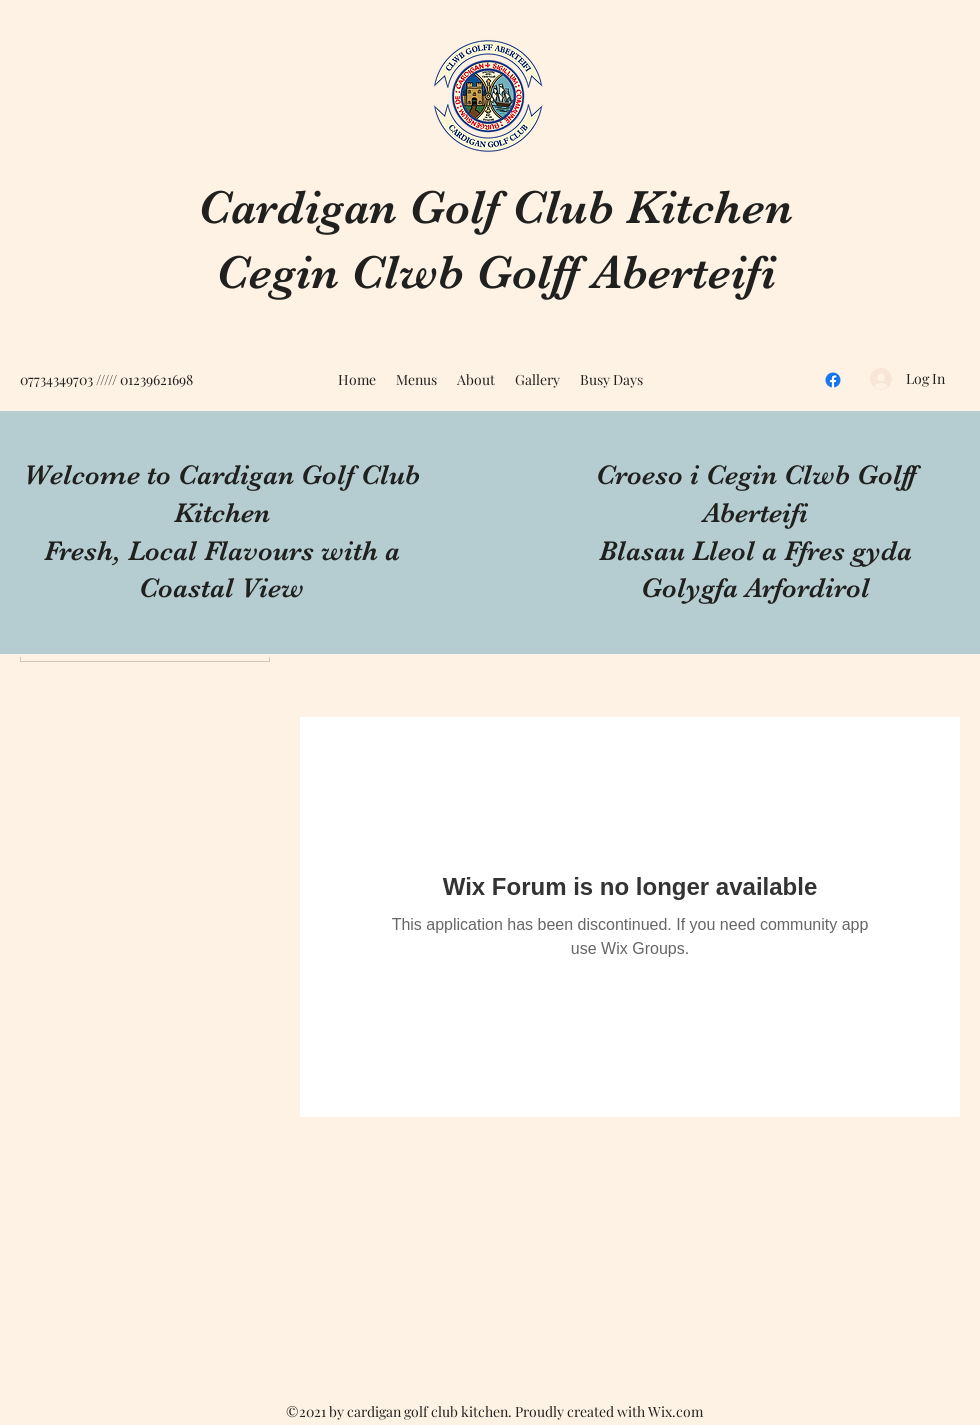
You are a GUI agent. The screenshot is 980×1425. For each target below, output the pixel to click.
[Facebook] (833, 380)
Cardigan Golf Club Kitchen (495, 207)
